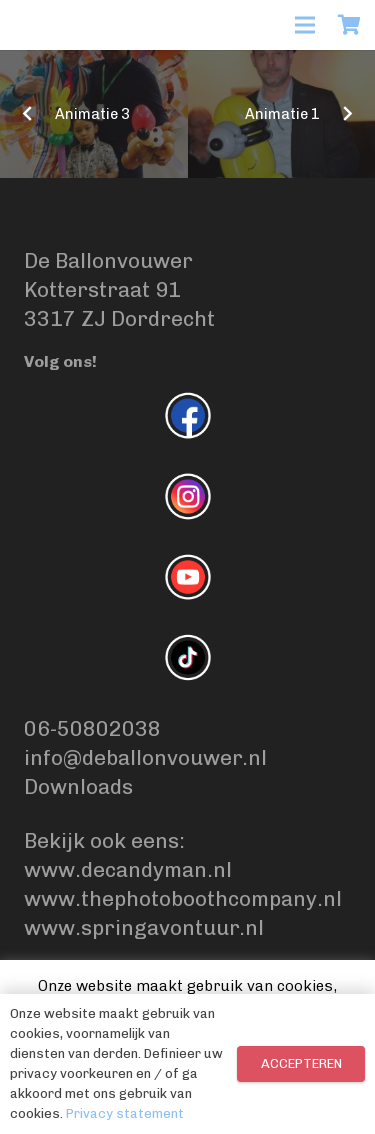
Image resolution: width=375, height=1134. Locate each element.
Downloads (78, 786)
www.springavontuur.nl (144, 927)
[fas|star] (187, 419)
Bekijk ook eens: (107, 840)
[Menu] (305, 25)
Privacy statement (125, 1113)
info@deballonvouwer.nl (145, 757)
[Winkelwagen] (350, 25)
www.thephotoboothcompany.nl (183, 898)
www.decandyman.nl (128, 869)
